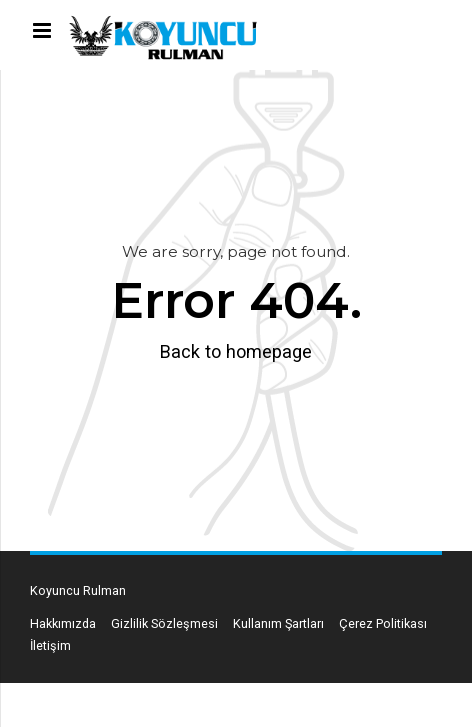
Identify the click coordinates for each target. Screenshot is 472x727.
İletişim (50, 645)
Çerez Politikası (383, 623)
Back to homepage (236, 351)
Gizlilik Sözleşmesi (164, 623)
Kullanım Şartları (278, 623)
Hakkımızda (63, 623)
